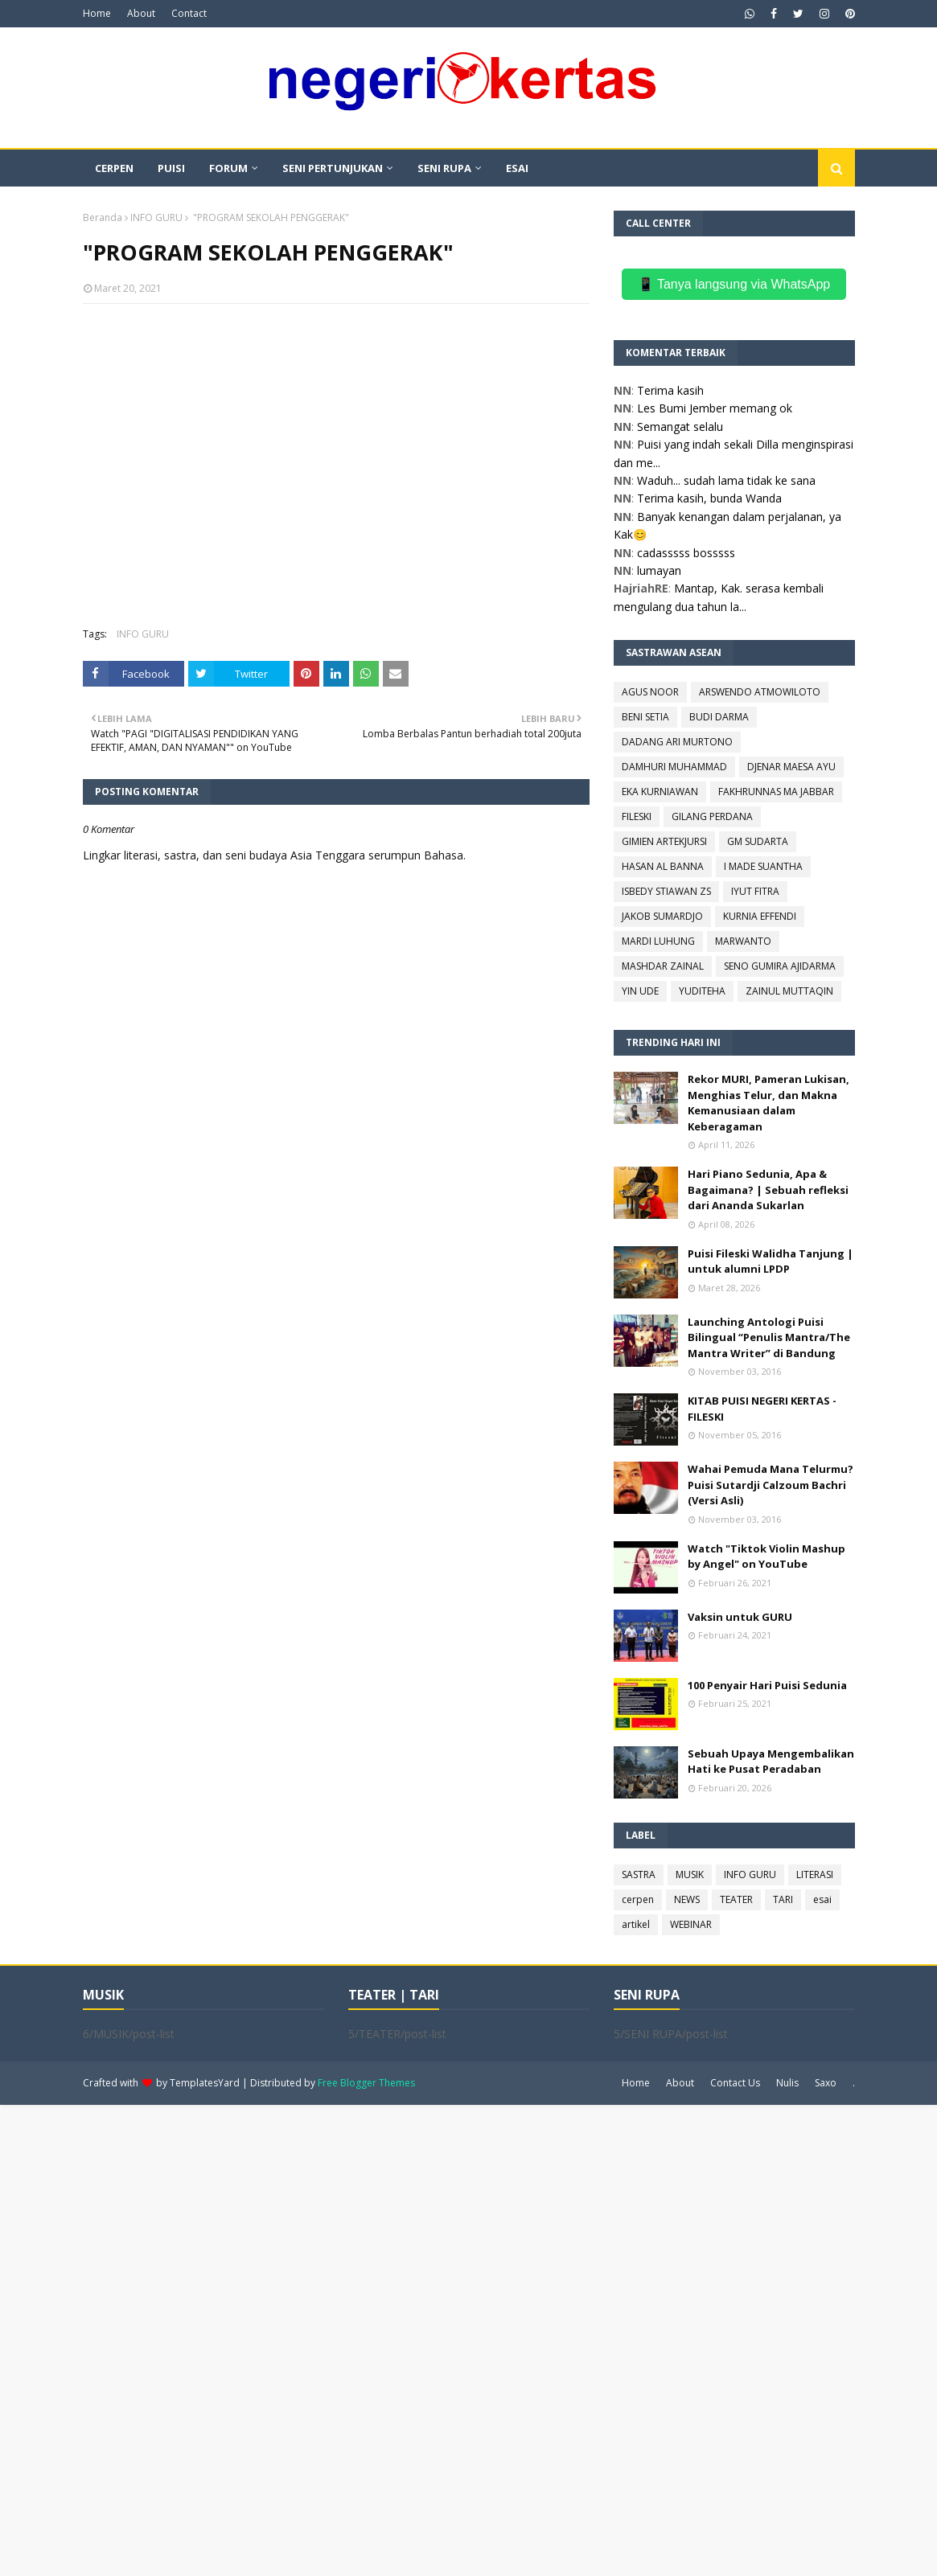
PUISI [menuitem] (171, 168)
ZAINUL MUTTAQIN (789, 991)
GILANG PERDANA (712, 816)
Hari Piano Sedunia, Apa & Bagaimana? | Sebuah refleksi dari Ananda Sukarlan (768, 1189)
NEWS (687, 1899)
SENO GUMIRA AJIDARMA (780, 966)
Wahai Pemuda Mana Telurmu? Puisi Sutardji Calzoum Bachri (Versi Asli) (770, 1484)
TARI (783, 1899)
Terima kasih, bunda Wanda (709, 498)
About (141, 13)
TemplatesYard (205, 2083)
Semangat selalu (680, 426)
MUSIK (690, 1874)
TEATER (736, 1899)
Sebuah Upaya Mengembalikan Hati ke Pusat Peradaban (771, 1761)
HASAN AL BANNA (663, 866)
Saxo (825, 2083)
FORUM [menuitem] (228, 168)
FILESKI (636, 816)
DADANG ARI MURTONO (677, 742)
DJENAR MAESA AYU (791, 766)
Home (97, 13)
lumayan (659, 570)
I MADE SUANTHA (763, 866)
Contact (189, 13)
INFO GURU (156, 217)
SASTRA (638, 1874)
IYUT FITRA (755, 891)
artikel (636, 1924)
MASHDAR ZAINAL (663, 966)
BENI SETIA (645, 717)
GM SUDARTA (757, 841)
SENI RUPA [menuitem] (444, 168)
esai (822, 1899)
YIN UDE (640, 991)
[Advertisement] (468, 2339)
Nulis (787, 2083)
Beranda (102, 217)
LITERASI (814, 1874)
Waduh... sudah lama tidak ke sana (726, 480)
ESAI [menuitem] (517, 168)
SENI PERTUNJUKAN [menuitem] (332, 168)
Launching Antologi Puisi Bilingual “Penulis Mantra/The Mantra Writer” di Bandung (769, 1337)
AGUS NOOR (650, 692)
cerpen (638, 1899)
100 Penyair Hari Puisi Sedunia (767, 1685)
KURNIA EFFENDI (759, 916)
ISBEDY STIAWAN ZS (666, 891)
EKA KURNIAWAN (660, 791)
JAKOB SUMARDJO (662, 916)
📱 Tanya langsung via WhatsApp (734, 284)
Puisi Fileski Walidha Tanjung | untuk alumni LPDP (770, 1261)
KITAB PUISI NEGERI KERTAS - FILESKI (762, 1408)
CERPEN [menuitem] (114, 168)
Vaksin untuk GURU (740, 1617)
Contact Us (735, 2083)
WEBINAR (691, 1924)
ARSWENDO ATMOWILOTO (759, 692)
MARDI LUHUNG (658, 941)
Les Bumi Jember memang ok (714, 408)
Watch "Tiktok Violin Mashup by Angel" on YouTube (766, 1556)
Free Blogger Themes (366, 2083)
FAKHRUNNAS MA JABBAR (776, 791)
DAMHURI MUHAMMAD (674, 766)
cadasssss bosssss (686, 552)
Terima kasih (670, 390)
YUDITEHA (702, 991)
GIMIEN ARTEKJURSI (664, 841)
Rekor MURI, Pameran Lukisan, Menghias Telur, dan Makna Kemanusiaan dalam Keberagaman (768, 1103)
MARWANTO (743, 941)
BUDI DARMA (719, 717)
